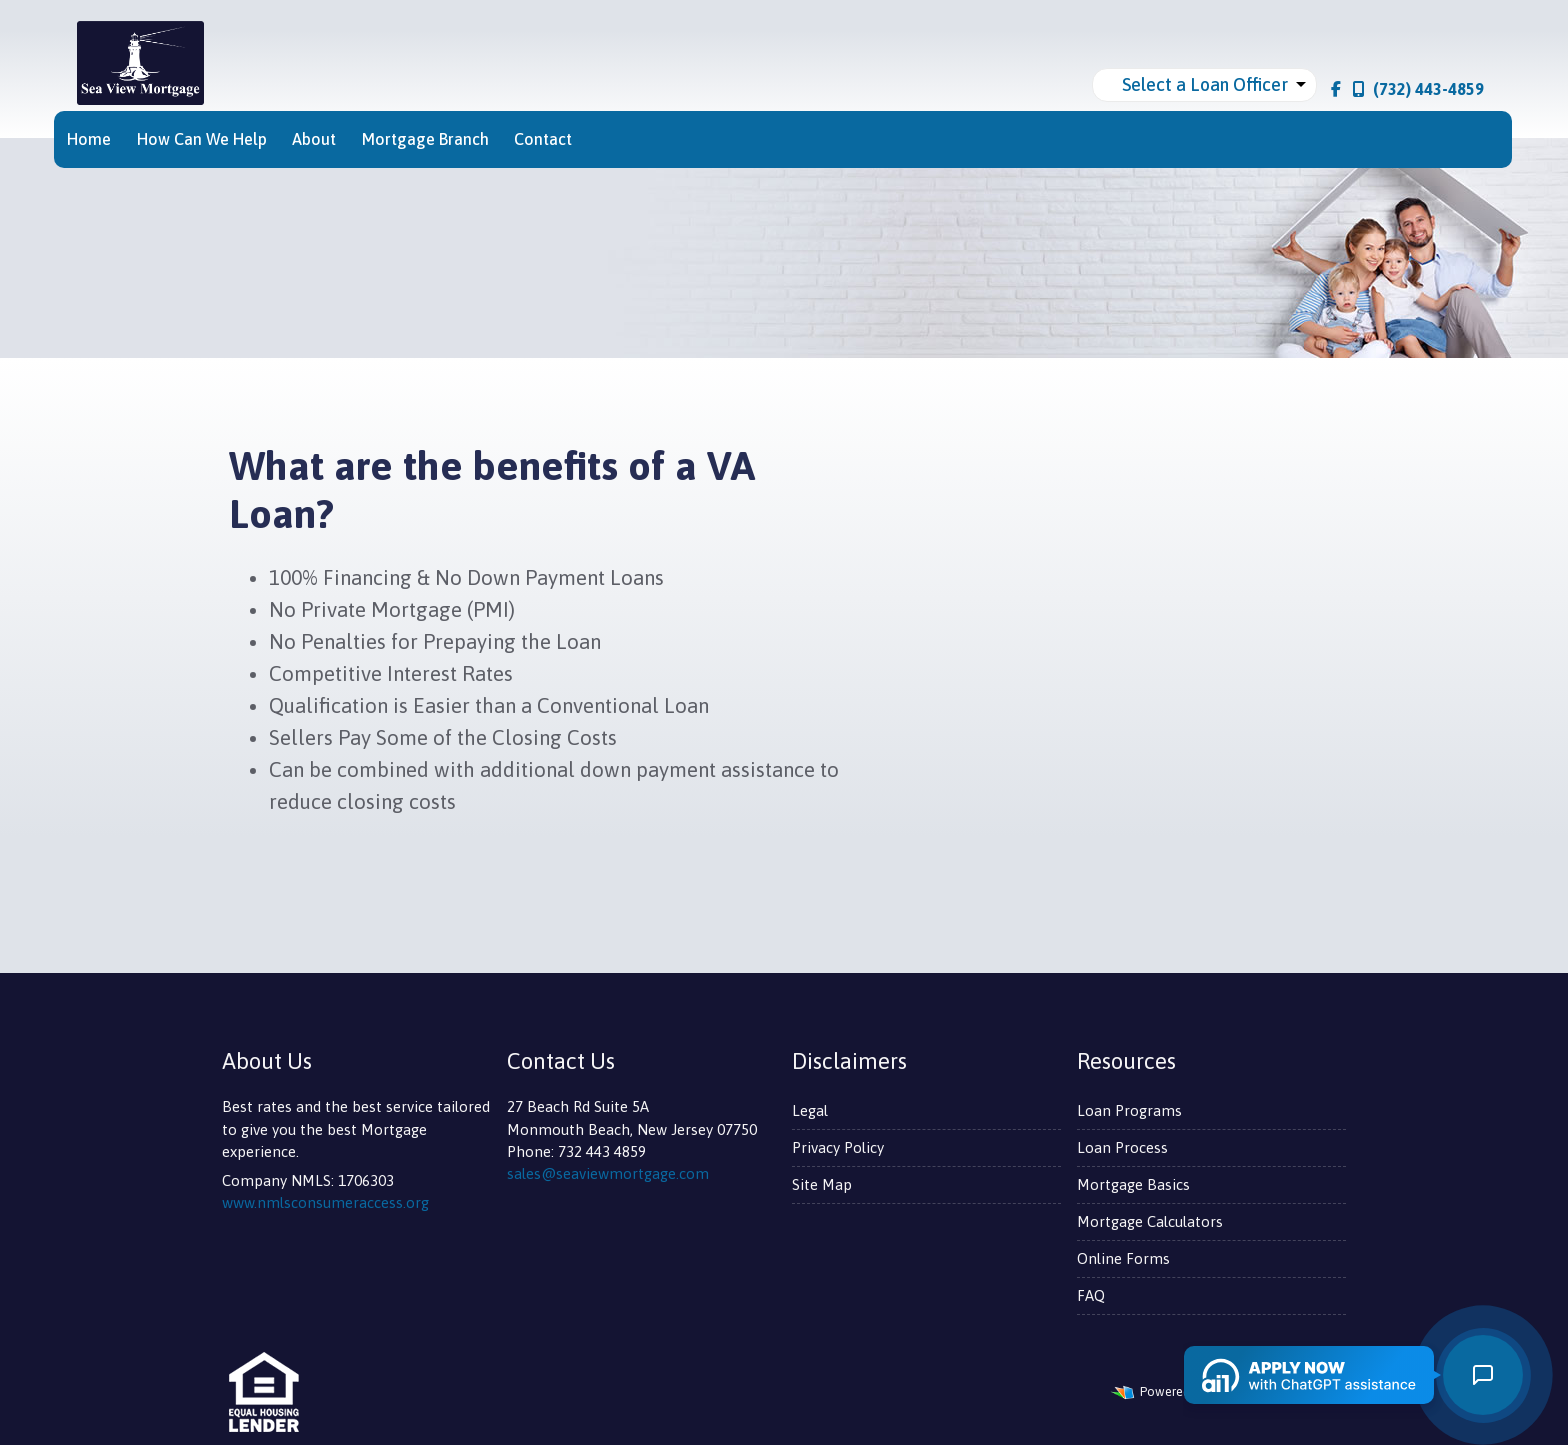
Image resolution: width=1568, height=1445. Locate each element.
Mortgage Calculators (1150, 1221)
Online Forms (1123, 1258)
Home (89, 139)
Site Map (822, 1184)
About (314, 139)
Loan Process (1122, 1147)
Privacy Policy (838, 1147)
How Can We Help (202, 139)
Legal (810, 1110)
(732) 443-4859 (1418, 89)
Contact (543, 139)
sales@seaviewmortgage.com (608, 1173)
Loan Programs (1129, 1110)
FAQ (1091, 1295)
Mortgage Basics (1133, 1184)
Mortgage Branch (425, 139)
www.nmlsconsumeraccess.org (325, 1202)
